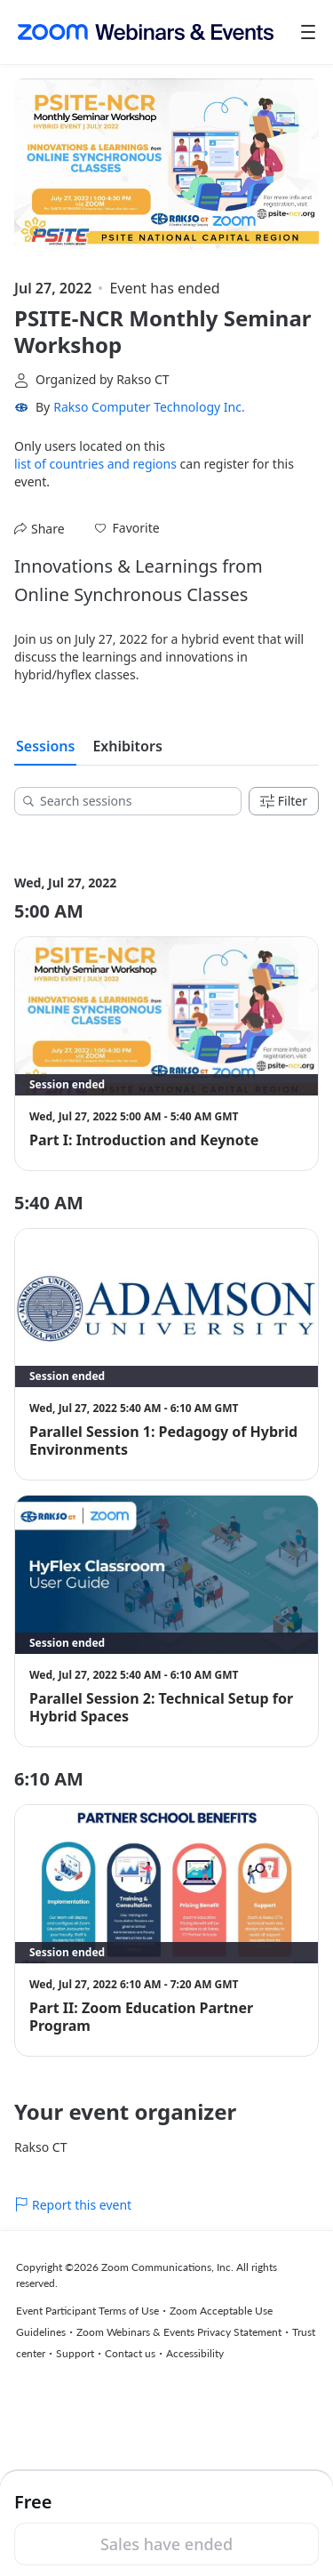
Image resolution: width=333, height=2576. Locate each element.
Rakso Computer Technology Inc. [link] (148, 406)
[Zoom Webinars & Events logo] (146, 32)
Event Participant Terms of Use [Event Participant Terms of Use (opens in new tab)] (87, 2310)
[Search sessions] (134, 801)
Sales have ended (166, 2544)
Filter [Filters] (283, 800)
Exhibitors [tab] (127, 746)
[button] (127, 528)
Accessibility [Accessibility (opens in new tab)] (195, 2353)
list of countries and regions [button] (95, 463)
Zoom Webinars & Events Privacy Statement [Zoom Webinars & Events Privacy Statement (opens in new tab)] (178, 2332)
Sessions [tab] (45, 746)
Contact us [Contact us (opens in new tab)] (130, 2353)
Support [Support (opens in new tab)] (75, 2353)
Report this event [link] (72, 2204)
